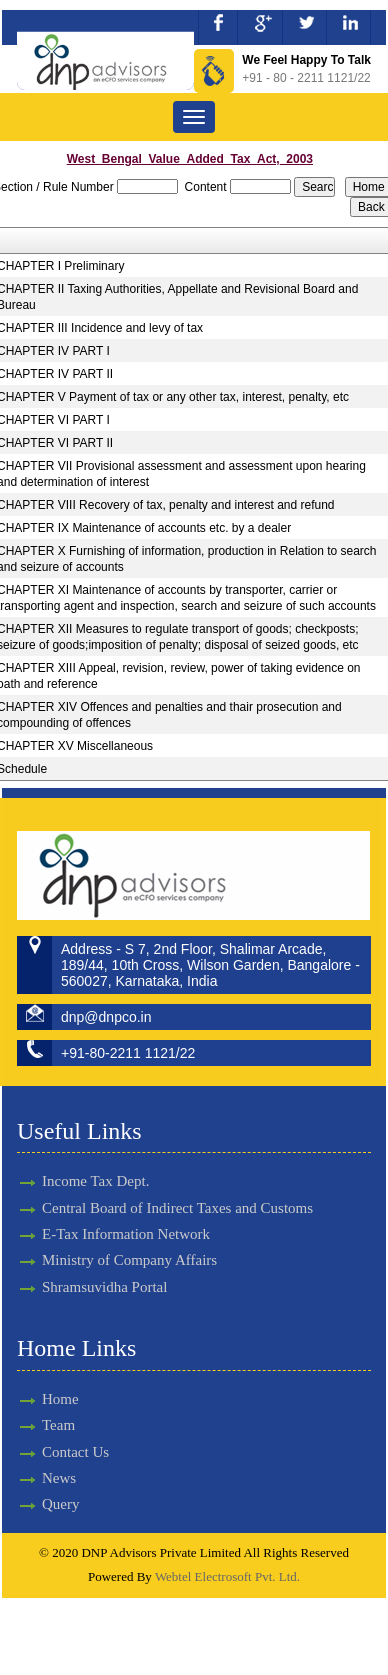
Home (42, 1399)
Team (40, 1425)
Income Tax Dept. (95, 1163)
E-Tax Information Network (126, 1216)
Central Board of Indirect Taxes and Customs (177, 1190)
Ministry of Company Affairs (129, 1242)
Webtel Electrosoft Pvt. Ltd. (227, 1576)
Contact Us (57, 1452)
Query (42, 1504)
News (41, 1478)
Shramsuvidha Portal (104, 1269)
